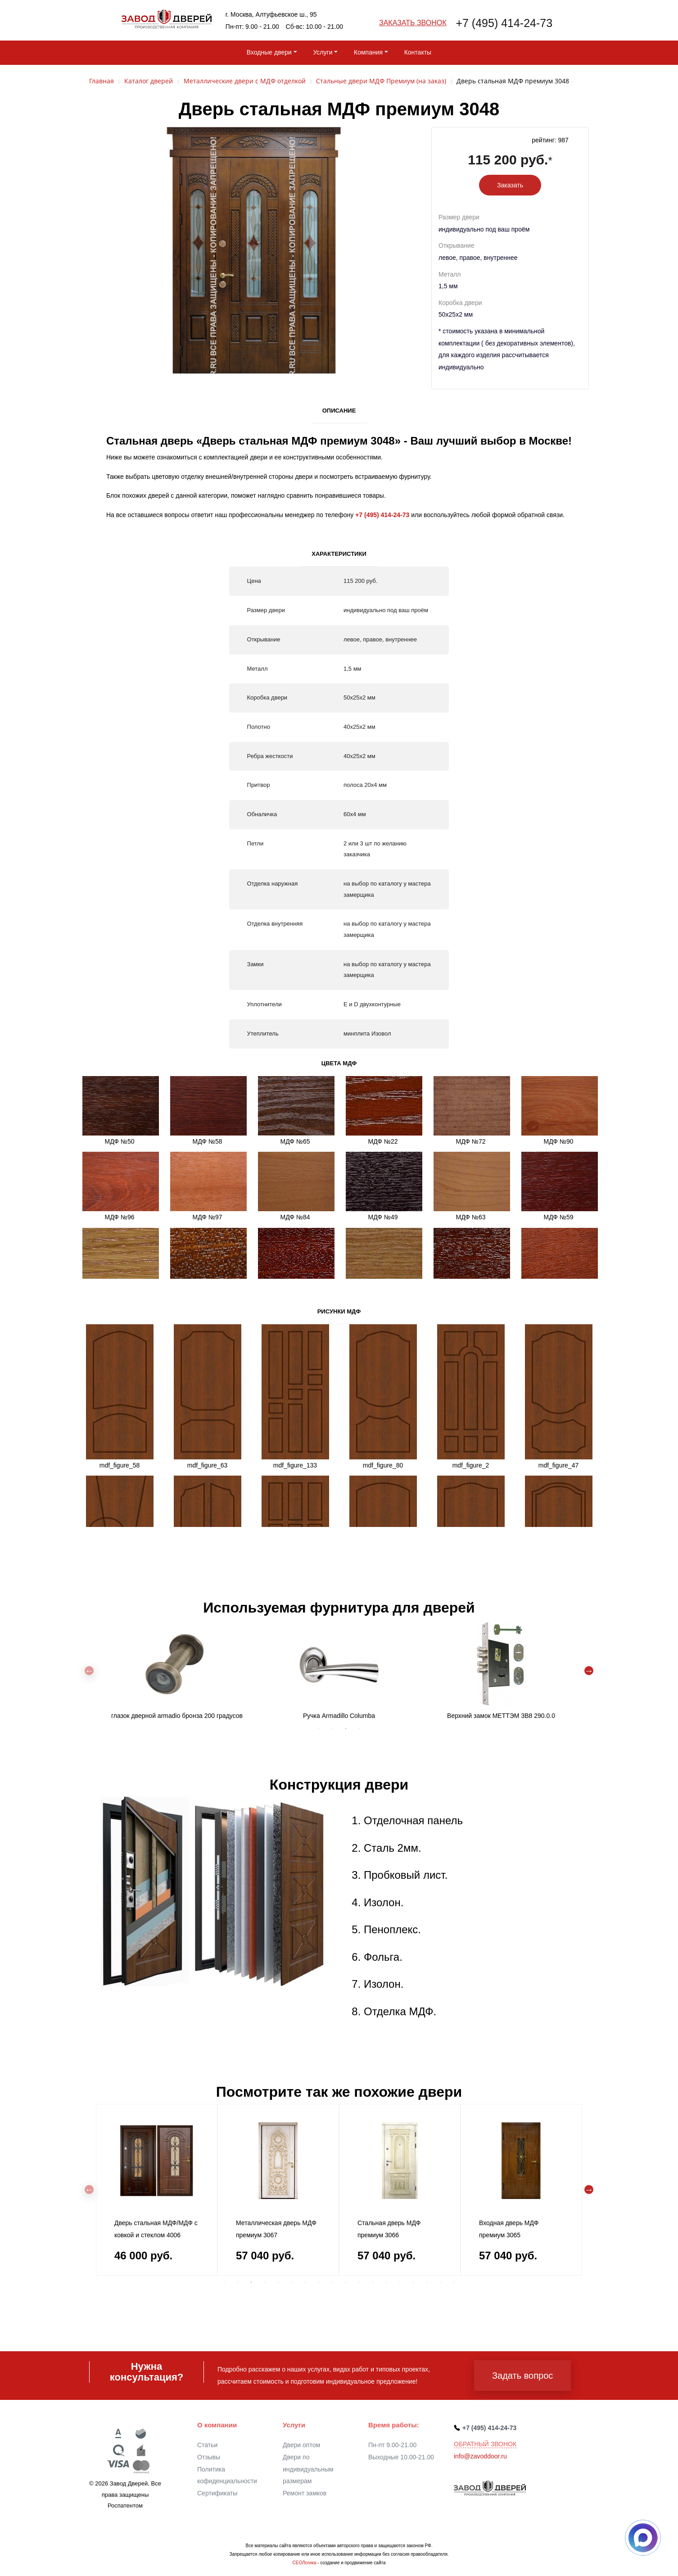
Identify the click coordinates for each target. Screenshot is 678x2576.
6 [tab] (291, 2282)
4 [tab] (359, 1728)
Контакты (417, 52)
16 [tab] (426, 2282)
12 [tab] (372, 2282)
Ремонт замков (304, 2493)
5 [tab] (278, 2282)
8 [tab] (318, 2282)
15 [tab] (413, 2282)
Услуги (322, 52)
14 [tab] (399, 2282)
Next (588, 1670)
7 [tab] (305, 2282)
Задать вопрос (522, 2376)
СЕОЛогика (304, 2562)
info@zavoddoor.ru (480, 2456)
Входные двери (269, 52)
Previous (89, 1670)
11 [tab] (359, 2282)
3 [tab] (345, 1728)
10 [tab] (345, 2282)
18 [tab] (453, 2282)
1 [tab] (318, 1728)
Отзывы (208, 2457)
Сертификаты (217, 2493)
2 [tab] (332, 1728)
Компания (368, 52)
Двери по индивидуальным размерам (308, 2469)
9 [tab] (332, 2282)
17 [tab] (440, 2282)
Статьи (207, 2445)
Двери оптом (301, 2445)
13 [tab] (386, 2282)
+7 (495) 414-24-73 (504, 23)
